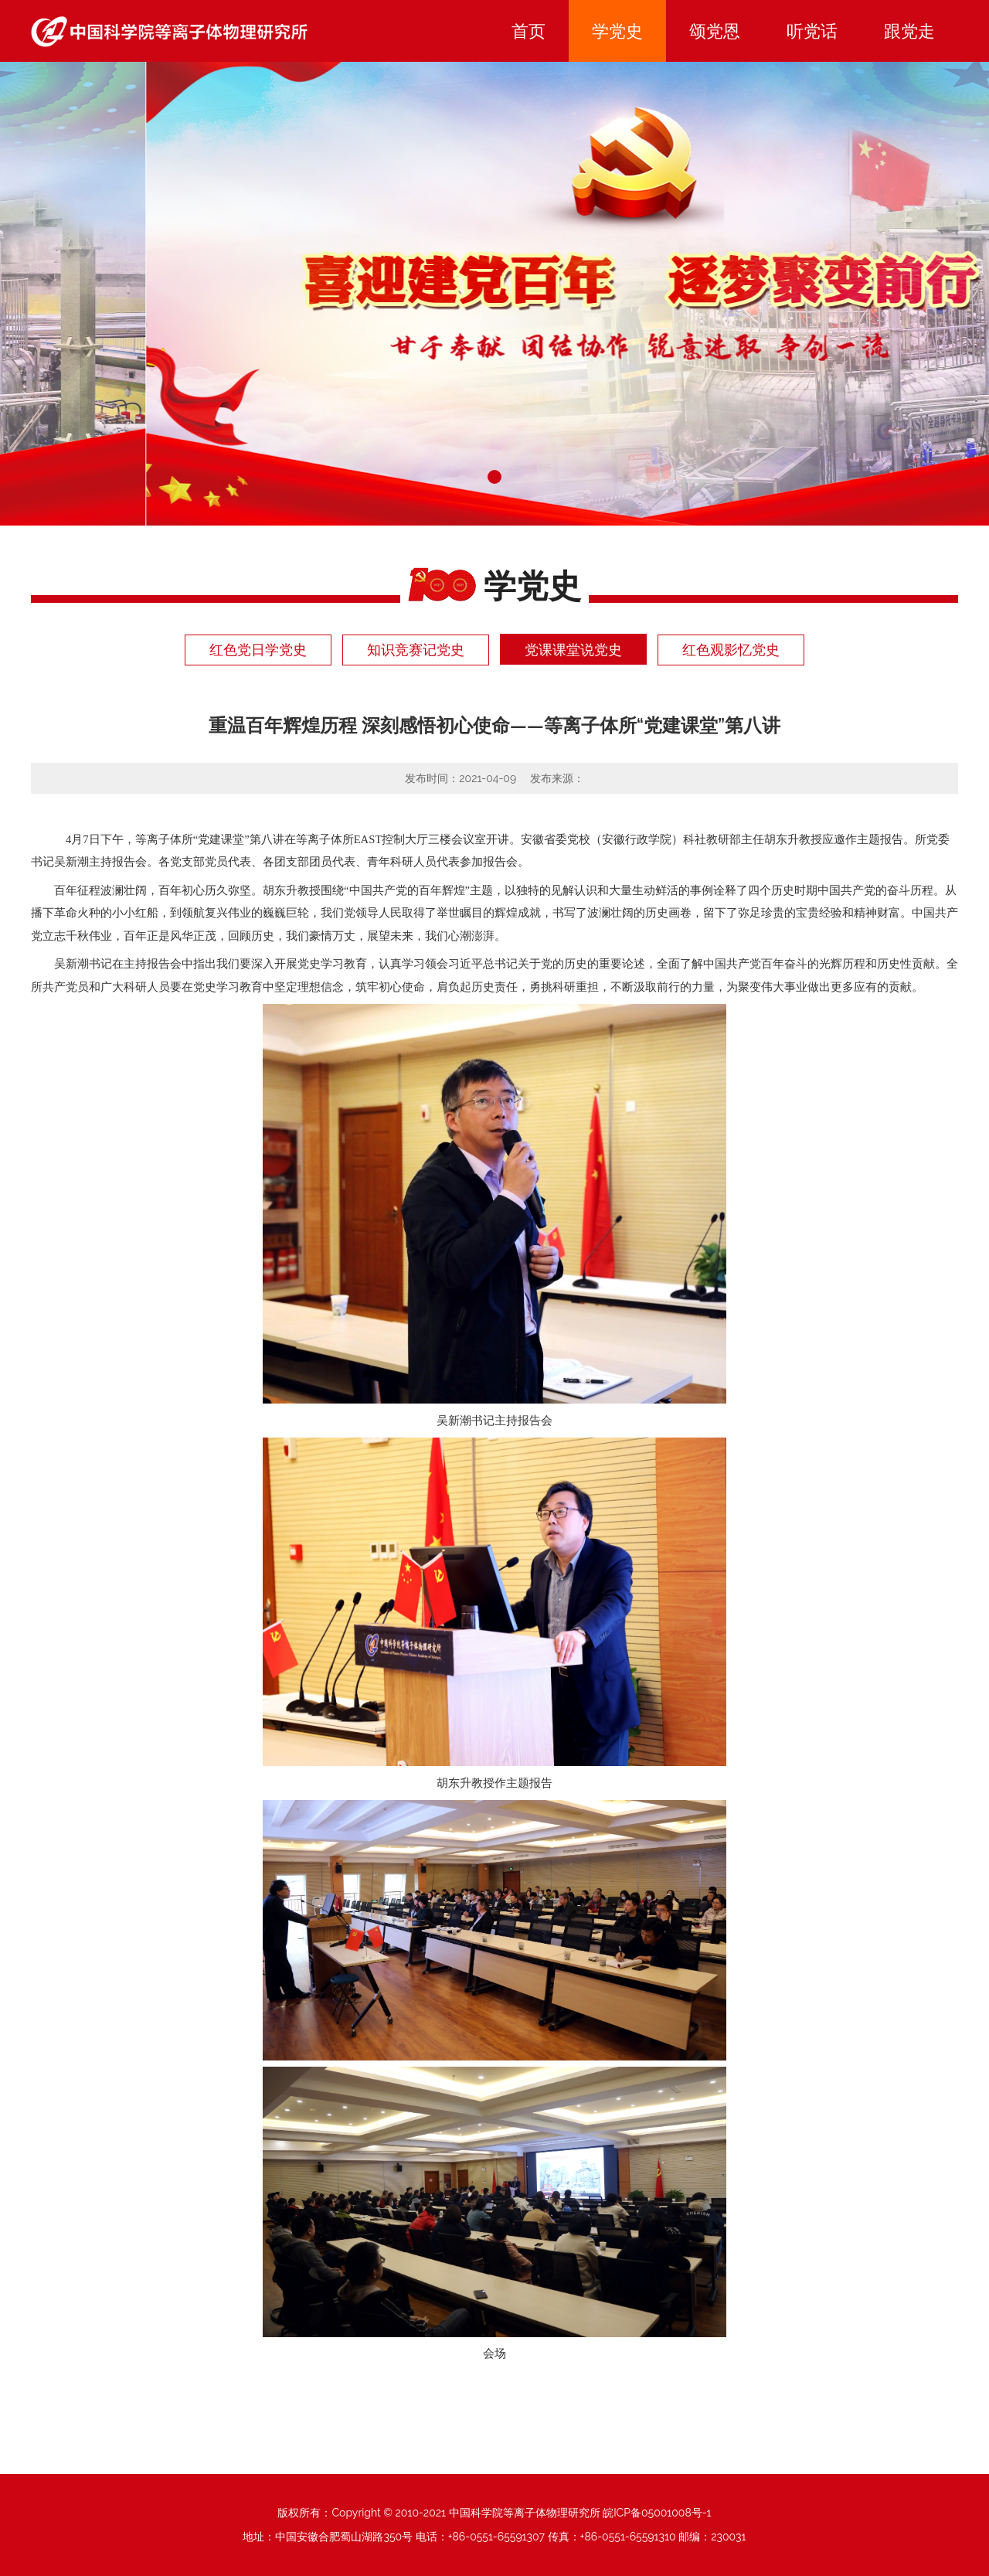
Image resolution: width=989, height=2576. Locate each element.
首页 (528, 31)
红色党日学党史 (258, 649)
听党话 (812, 31)
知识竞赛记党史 (415, 649)
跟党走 (909, 31)
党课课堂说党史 (573, 649)
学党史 (617, 31)
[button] (494, 477)
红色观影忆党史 (731, 649)
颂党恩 (714, 31)
